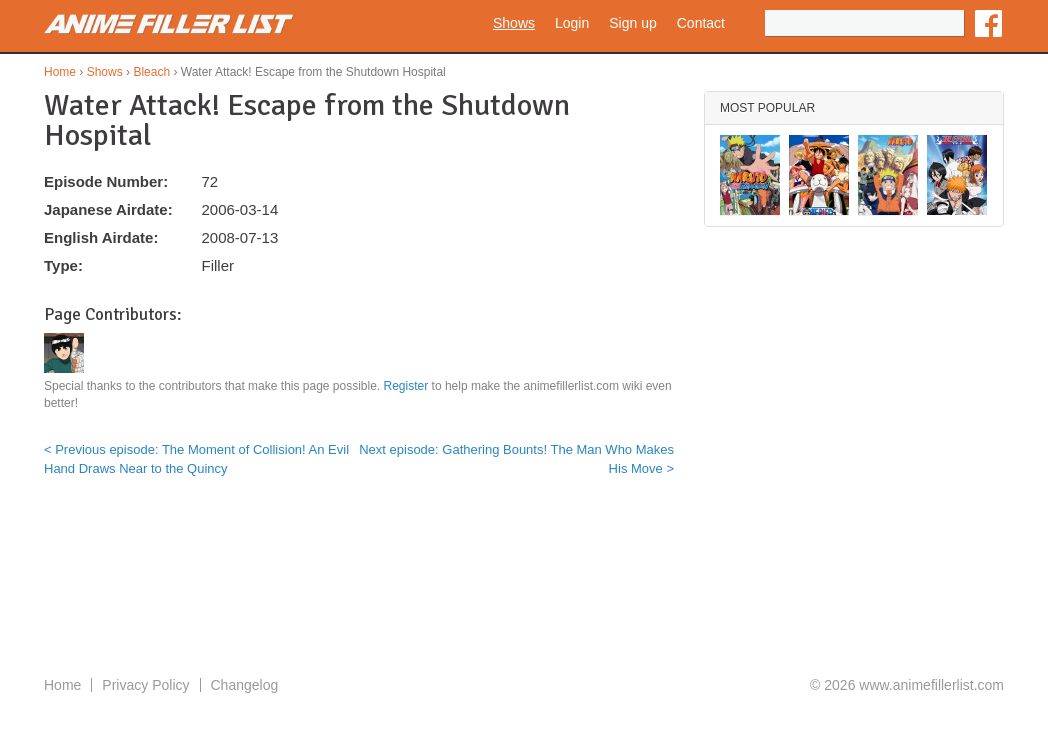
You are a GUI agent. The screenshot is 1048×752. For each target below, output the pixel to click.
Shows (514, 23)
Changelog (245, 685)
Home (60, 72)
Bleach (151, 72)
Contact (701, 23)
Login (572, 23)
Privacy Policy (145, 685)
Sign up (632, 23)
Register (406, 386)
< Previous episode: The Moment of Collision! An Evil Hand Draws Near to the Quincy (196, 458)
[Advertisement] (524, 593)
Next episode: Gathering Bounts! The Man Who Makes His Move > (516, 458)
